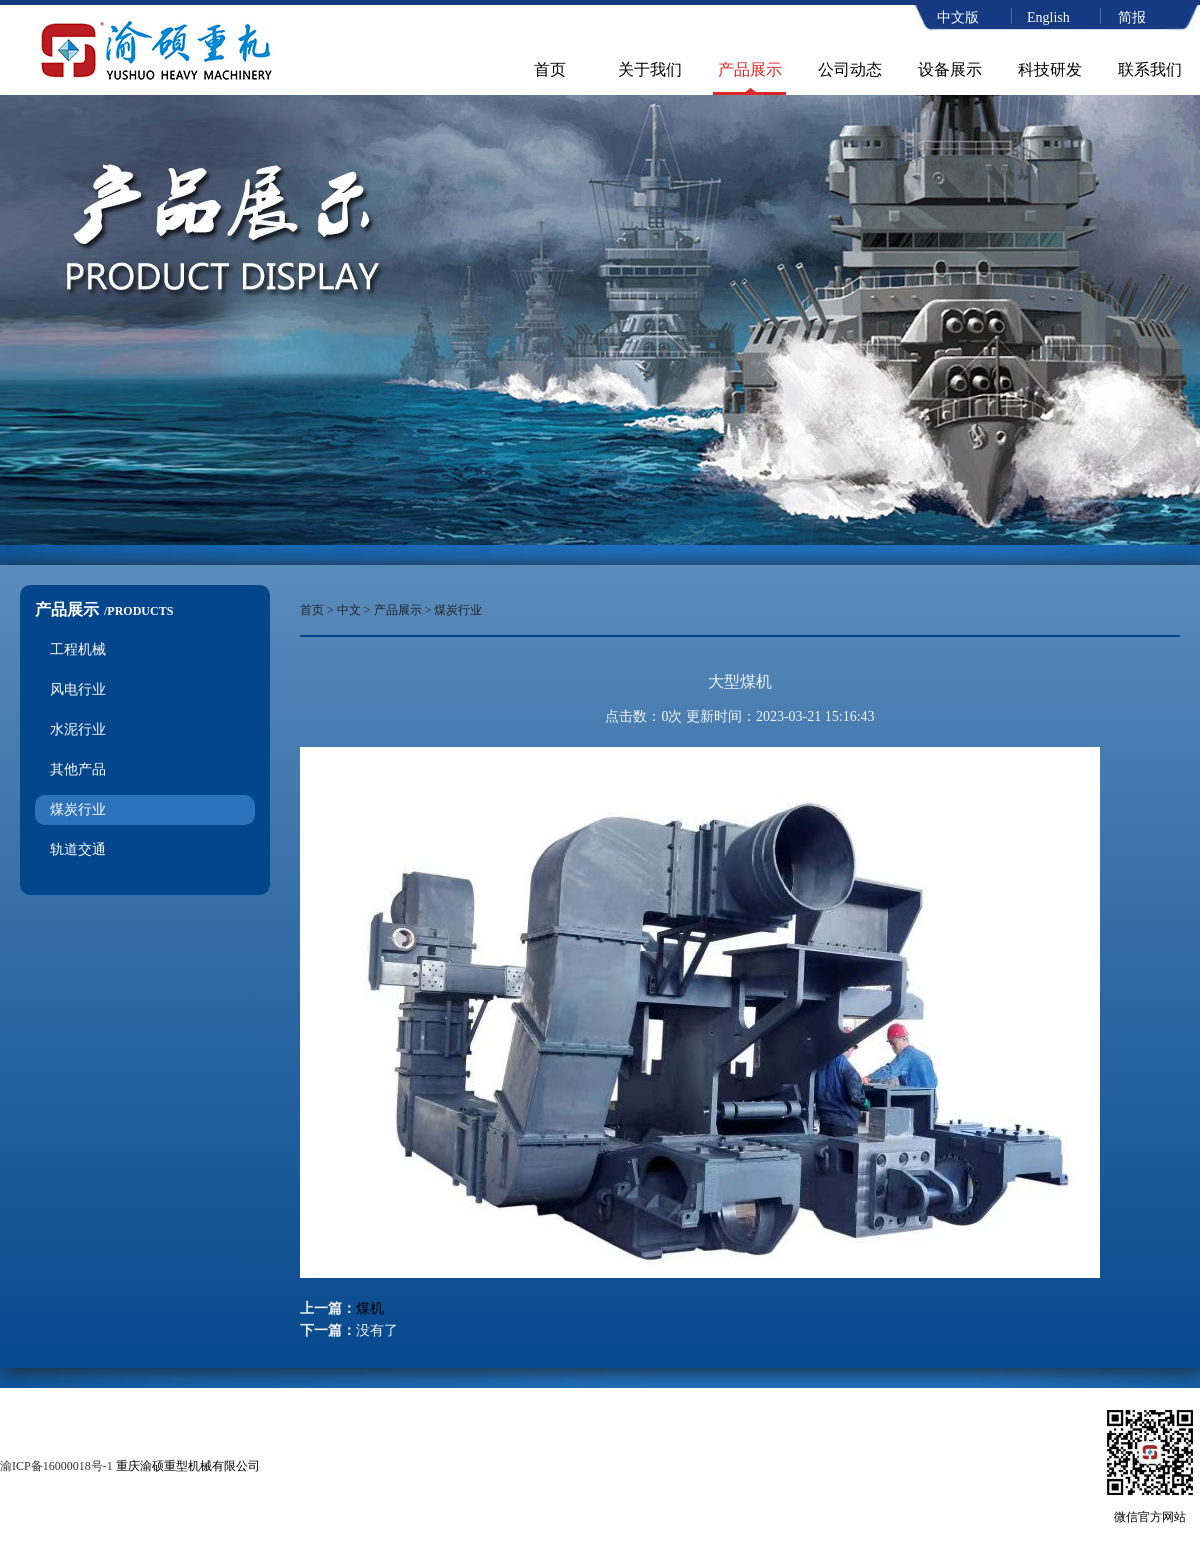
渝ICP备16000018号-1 (56, 1466)
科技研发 (1050, 69)
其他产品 (78, 769)
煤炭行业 (78, 809)
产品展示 (750, 69)
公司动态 (850, 69)
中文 (349, 610)
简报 (1132, 17)
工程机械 (78, 649)
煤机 (370, 1308)
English (1048, 17)
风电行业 (78, 689)
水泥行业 (78, 729)
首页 (550, 69)
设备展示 (950, 69)
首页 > (318, 610)
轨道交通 (78, 849)
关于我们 (650, 69)
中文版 (958, 17)
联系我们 (1150, 69)
